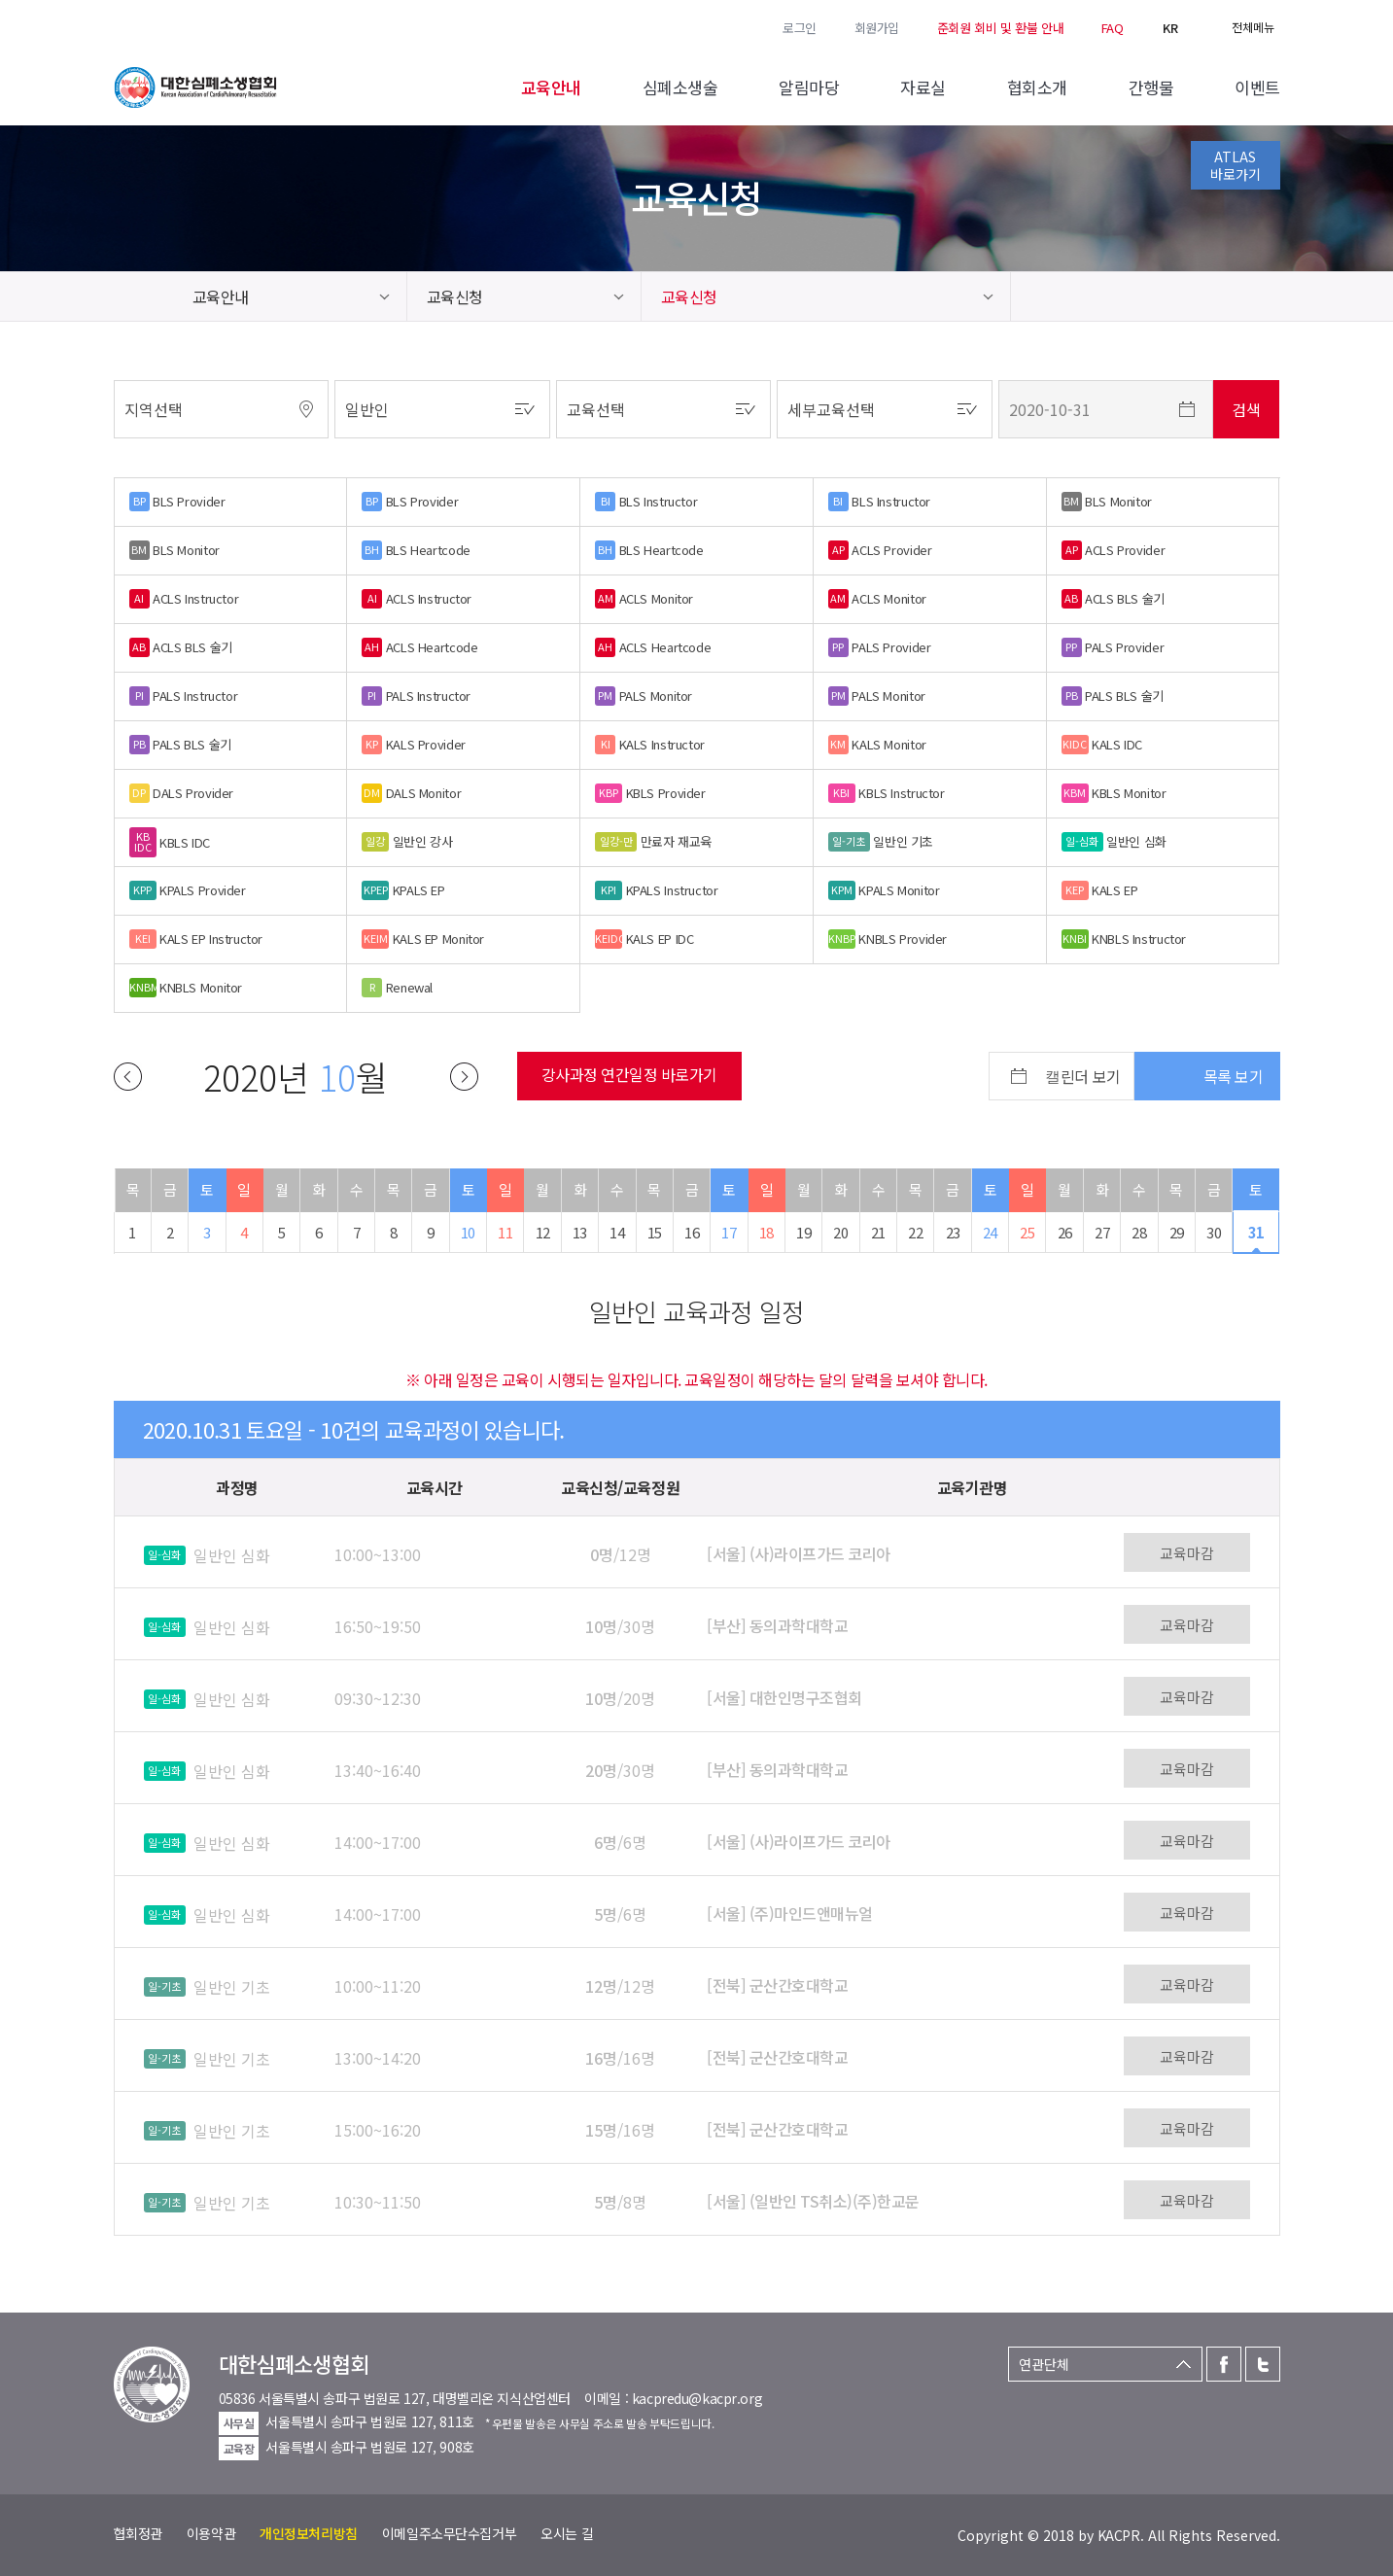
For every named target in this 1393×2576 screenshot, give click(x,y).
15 (654, 1232)
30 (1213, 1232)
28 (1139, 1232)
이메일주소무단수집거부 (449, 2533)
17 (728, 1232)
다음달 (464, 1076)
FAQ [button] (1112, 27)
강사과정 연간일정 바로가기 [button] (629, 1074)
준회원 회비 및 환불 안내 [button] (1000, 27)
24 (990, 1232)
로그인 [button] (800, 27)
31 (1256, 1232)
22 (915, 1232)
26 (1065, 1232)
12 (543, 1232)
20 (840, 1232)
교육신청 (455, 296)
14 (616, 1232)
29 (1176, 1232)
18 (766, 1232)
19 (803, 1232)
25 (1027, 1232)
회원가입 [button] (876, 27)
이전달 (128, 1076)
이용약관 (211, 2533)
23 (953, 1232)
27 (1102, 1232)
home (143, 296)
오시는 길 (566, 2533)
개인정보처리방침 (309, 2533)
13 (580, 1232)
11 (505, 1232)
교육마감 (1187, 1553)
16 (691, 1232)
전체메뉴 (1253, 26)
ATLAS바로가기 (1235, 165)
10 (468, 1232)
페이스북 (123, 26)
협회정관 (138, 2533)
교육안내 (220, 296)
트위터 (150, 26)
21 (878, 1232)
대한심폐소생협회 (195, 87)
